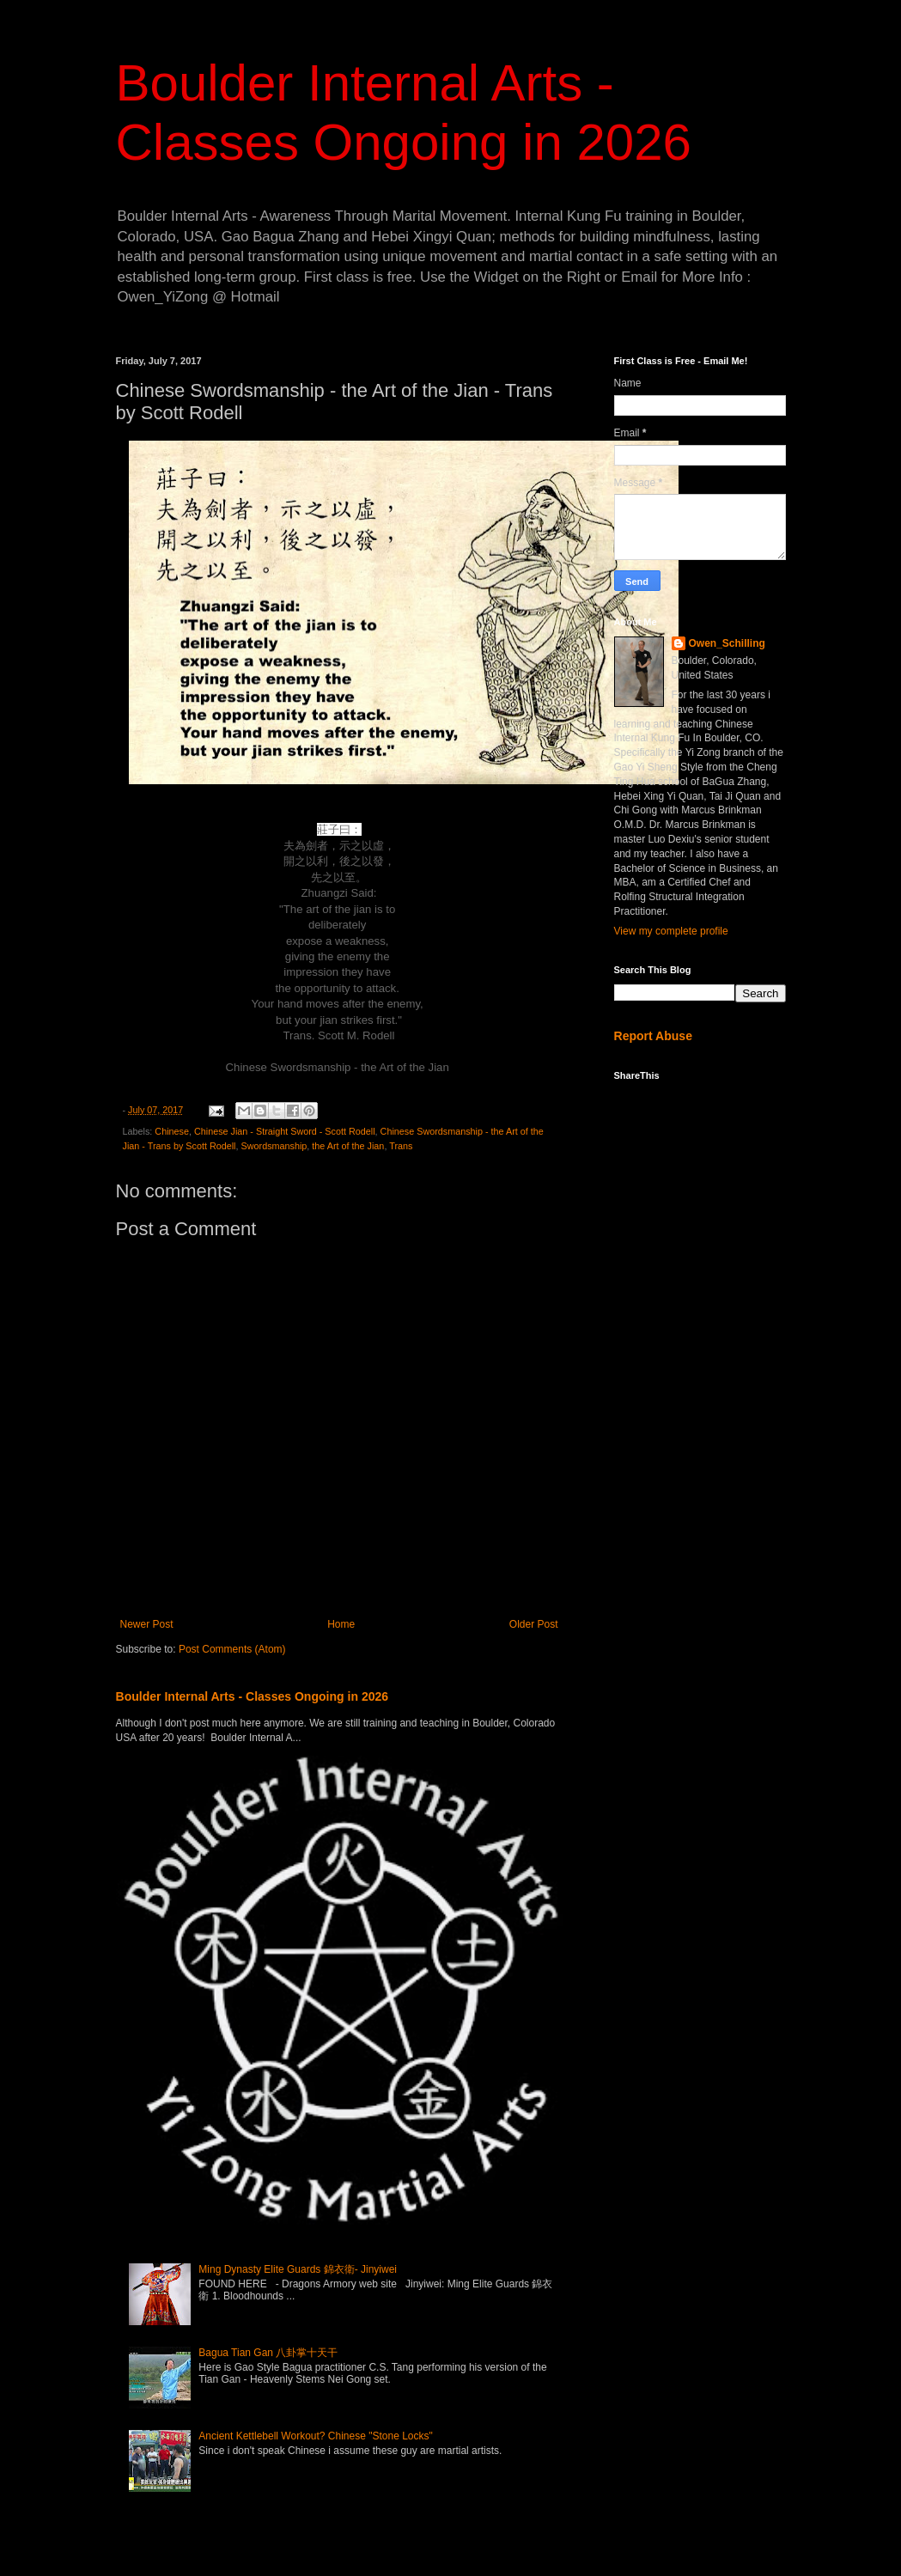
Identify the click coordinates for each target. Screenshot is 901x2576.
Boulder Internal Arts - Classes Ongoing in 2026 (252, 1696)
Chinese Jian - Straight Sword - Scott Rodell (284, 1131)
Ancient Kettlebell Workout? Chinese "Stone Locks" (315, 2436)
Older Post (533, 1624)
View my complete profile (671, 931)
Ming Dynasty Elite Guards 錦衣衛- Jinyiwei (297, 2269)
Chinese (172, 1131)
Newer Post (147, 1624)
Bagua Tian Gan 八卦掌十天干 (268, 2353)
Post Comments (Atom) (232, 1649)
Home (341, 1624)
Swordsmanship (274, 1146)
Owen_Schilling (727, 643)
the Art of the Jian (348, 1146)
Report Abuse (653, 1036)
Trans (400, 1146)
